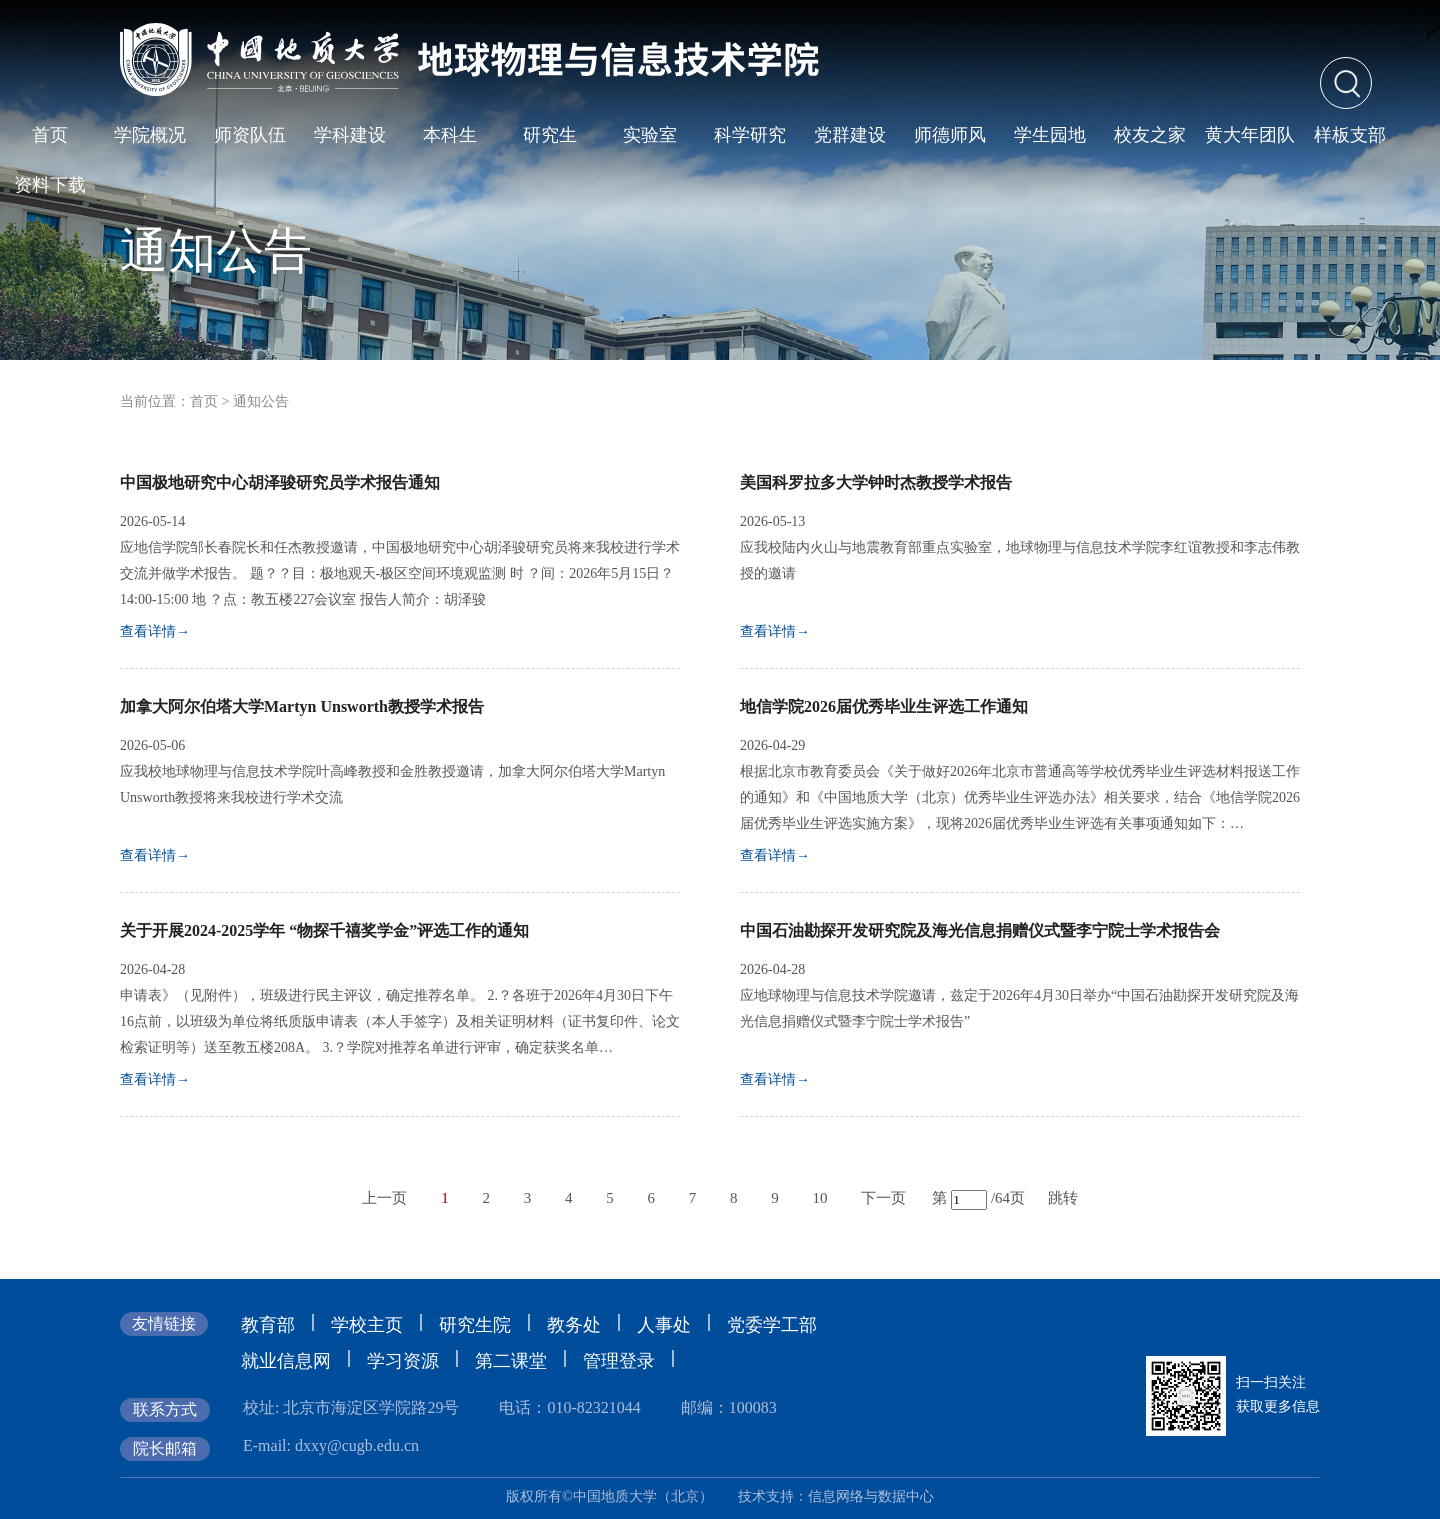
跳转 (1063, 1198)
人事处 (664, 1325)
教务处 (574, 1325)
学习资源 (403, 1361)
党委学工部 (772, 1325)
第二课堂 (511, 1361)
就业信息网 (286, 1361)
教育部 (268, 1325)
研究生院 (475, 1325)
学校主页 (367, 1325)
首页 (204, 401)
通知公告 (261, 401)
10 (819, 1198)
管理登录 (619, 1361)
